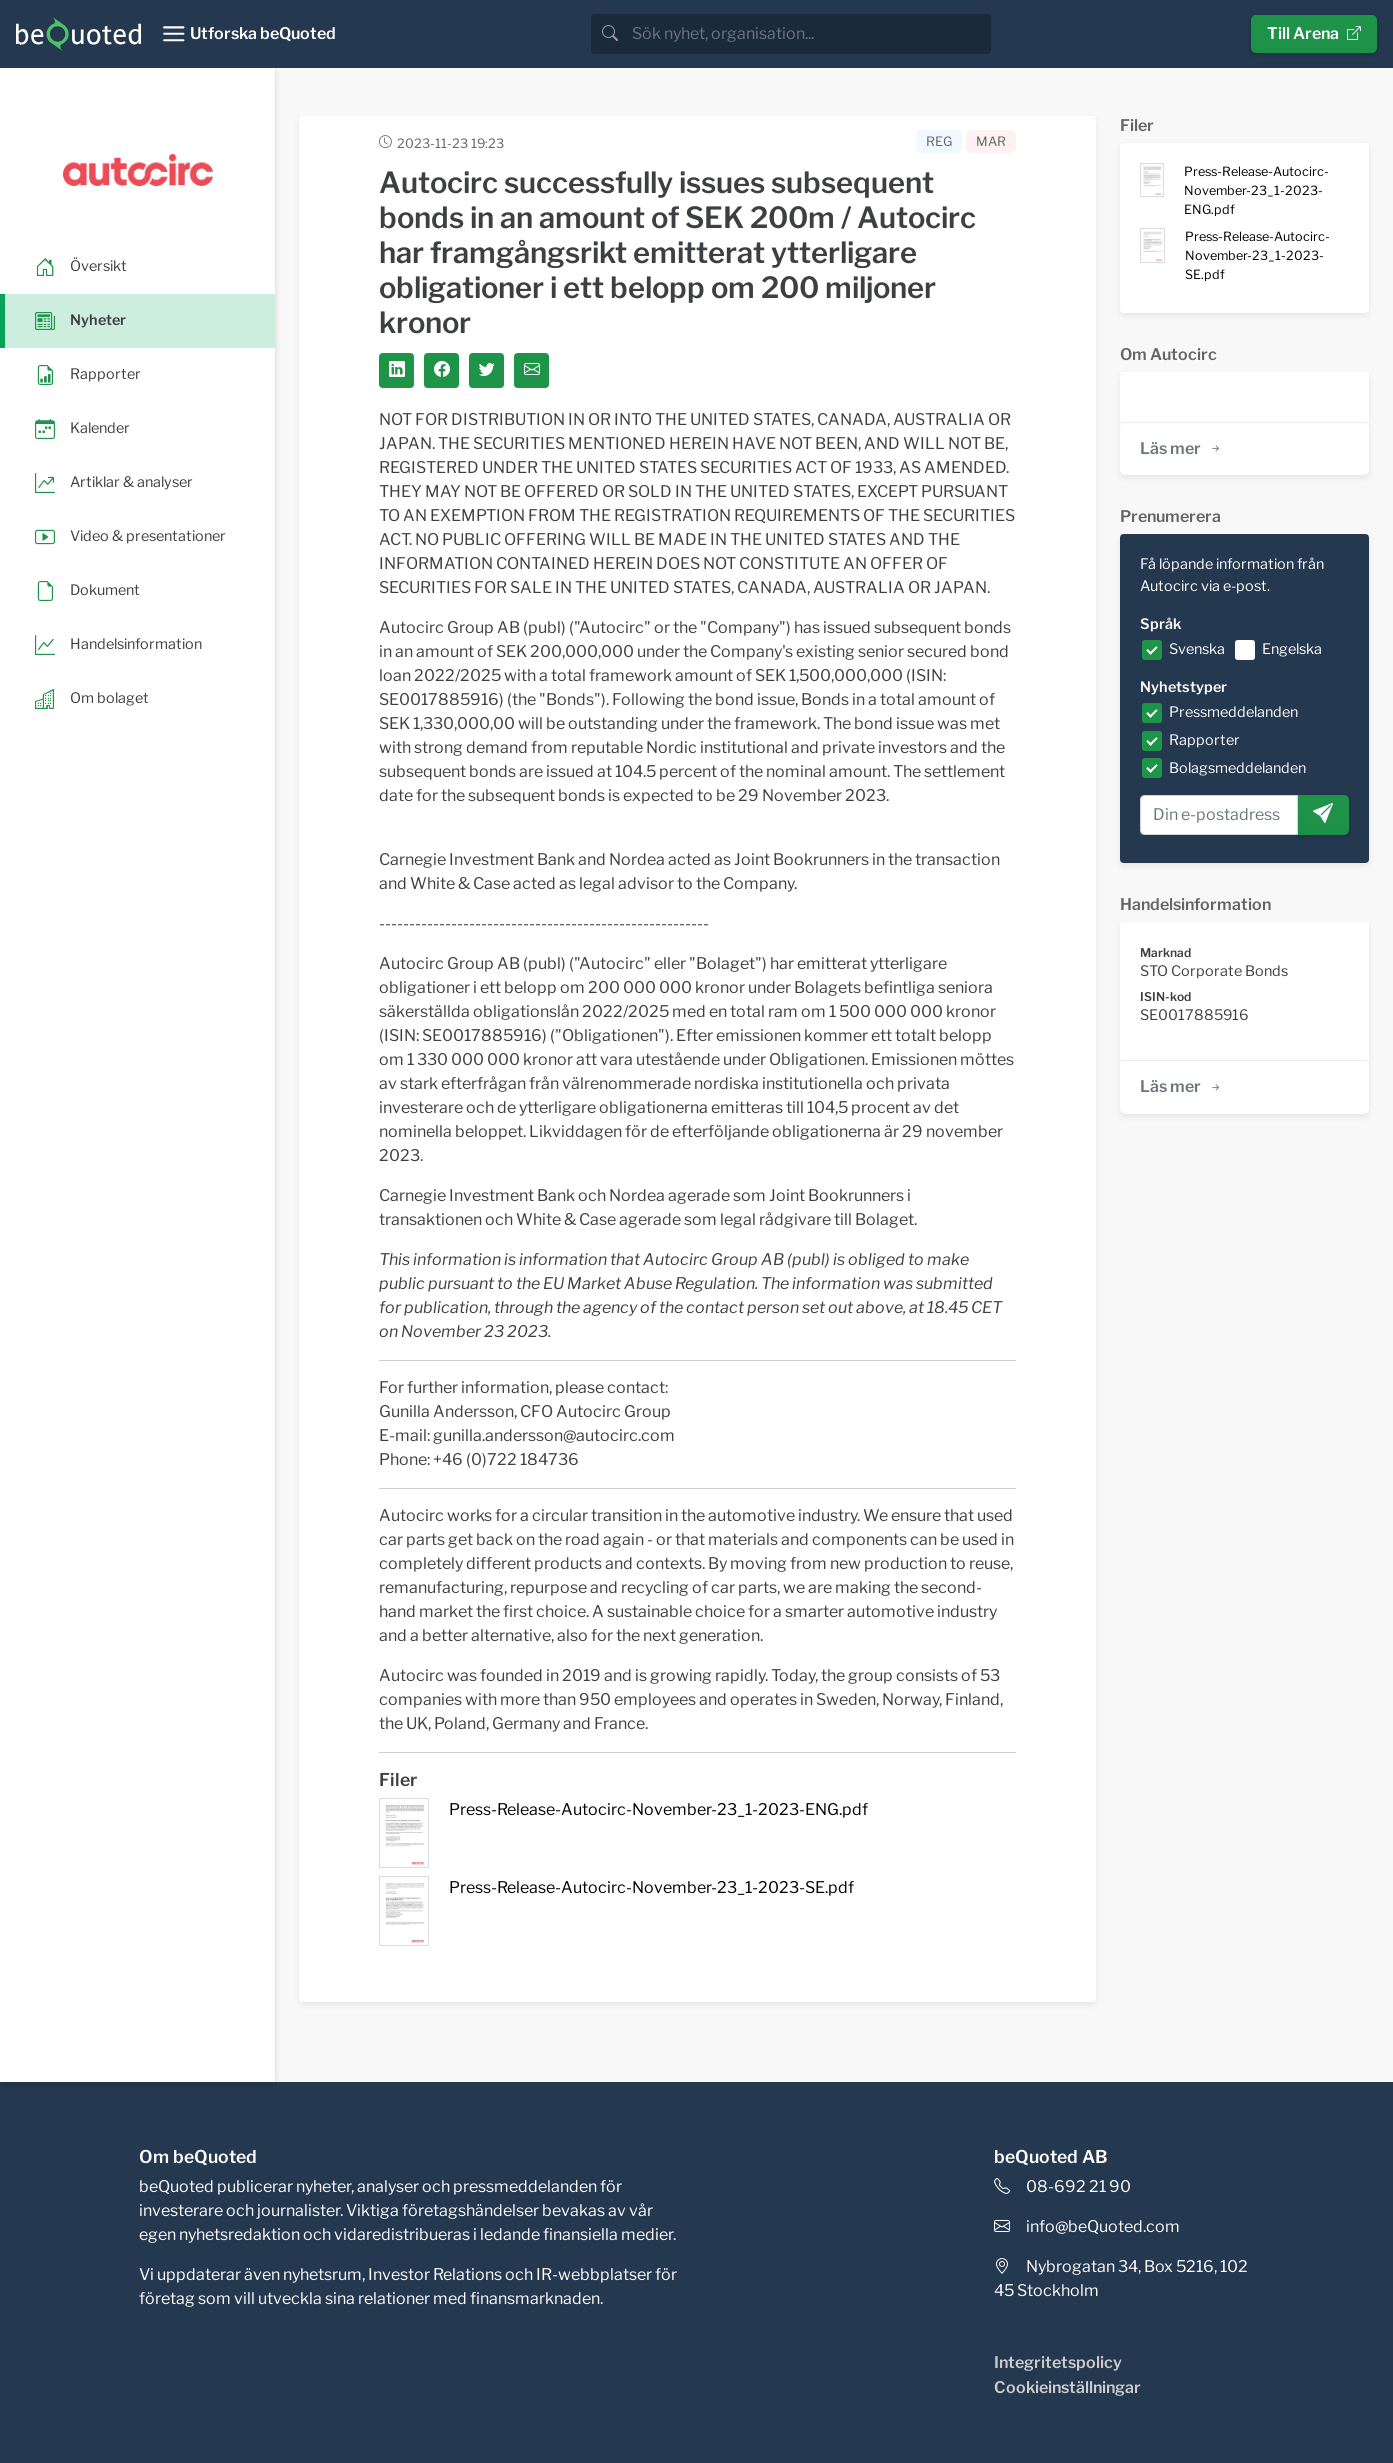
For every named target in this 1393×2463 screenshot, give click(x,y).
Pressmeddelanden (1233, 712)
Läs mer (1181, 448)
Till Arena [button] (1314, 33)
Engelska (1292, 649)
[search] (809, 34)
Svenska (1197, 649)
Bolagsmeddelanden (1237, 768)
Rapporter (1204, 740)
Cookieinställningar (1067, 2387)
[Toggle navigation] (248, 34)
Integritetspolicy (1058, 2362)
